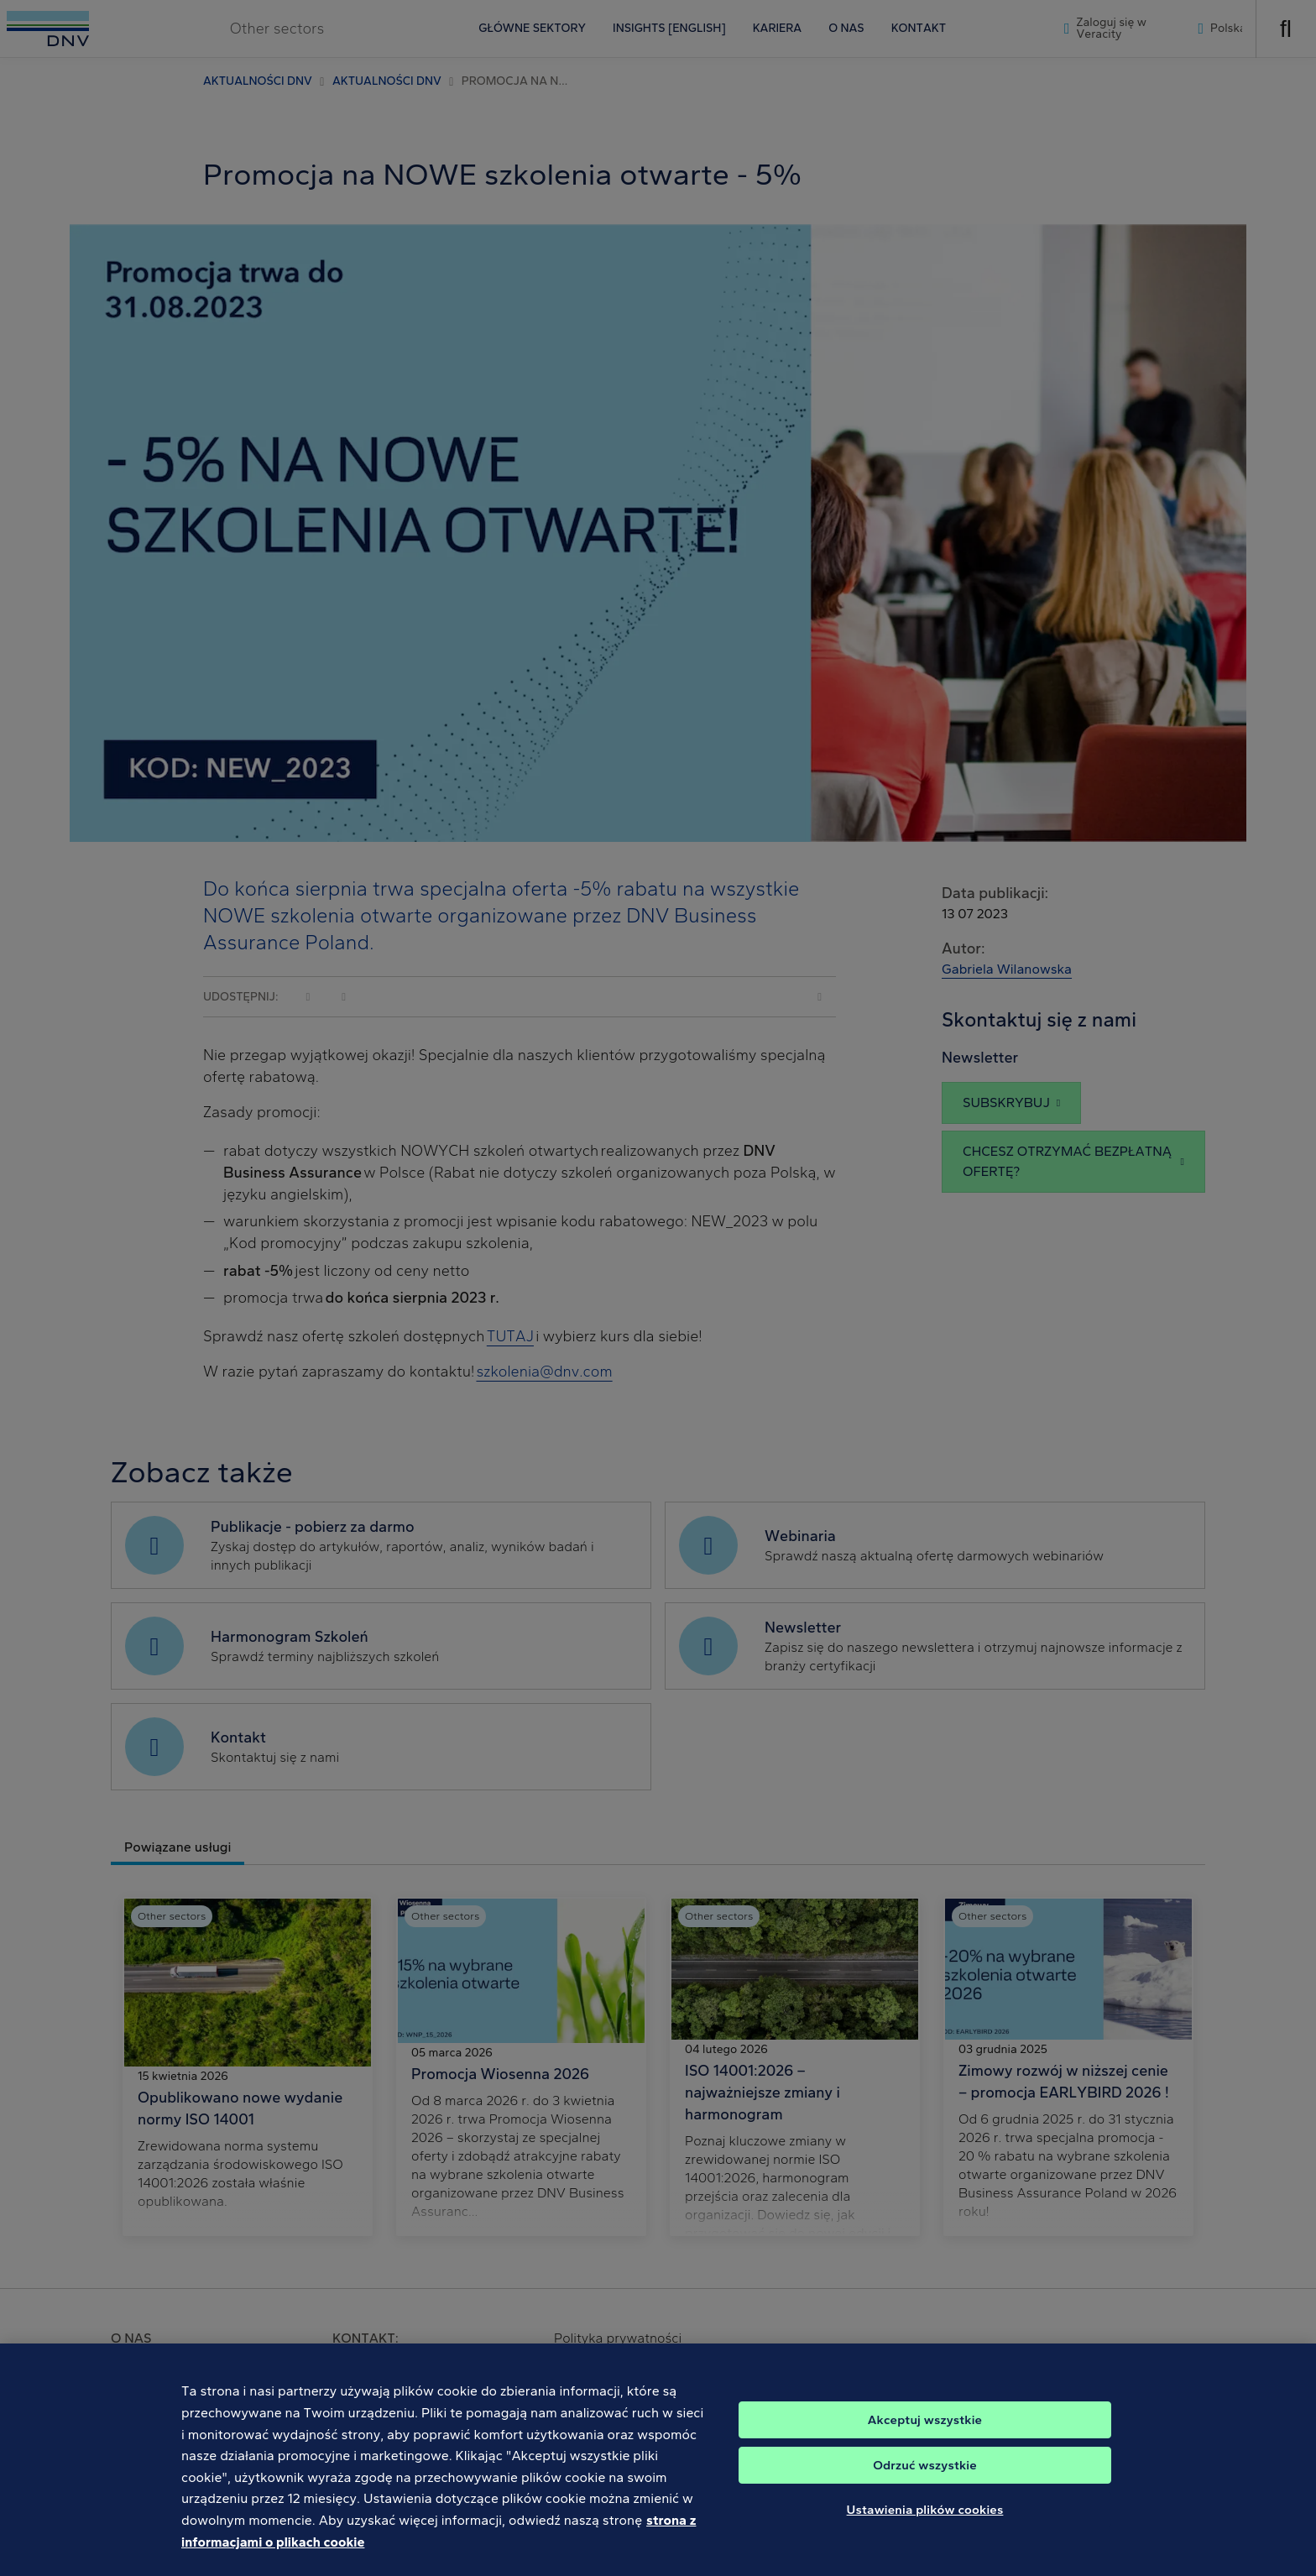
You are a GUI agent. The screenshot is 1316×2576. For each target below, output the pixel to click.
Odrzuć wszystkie (925, 2479)
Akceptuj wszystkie (925, 2434)
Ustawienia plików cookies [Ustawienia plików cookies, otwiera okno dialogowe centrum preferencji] (925, 2524)
